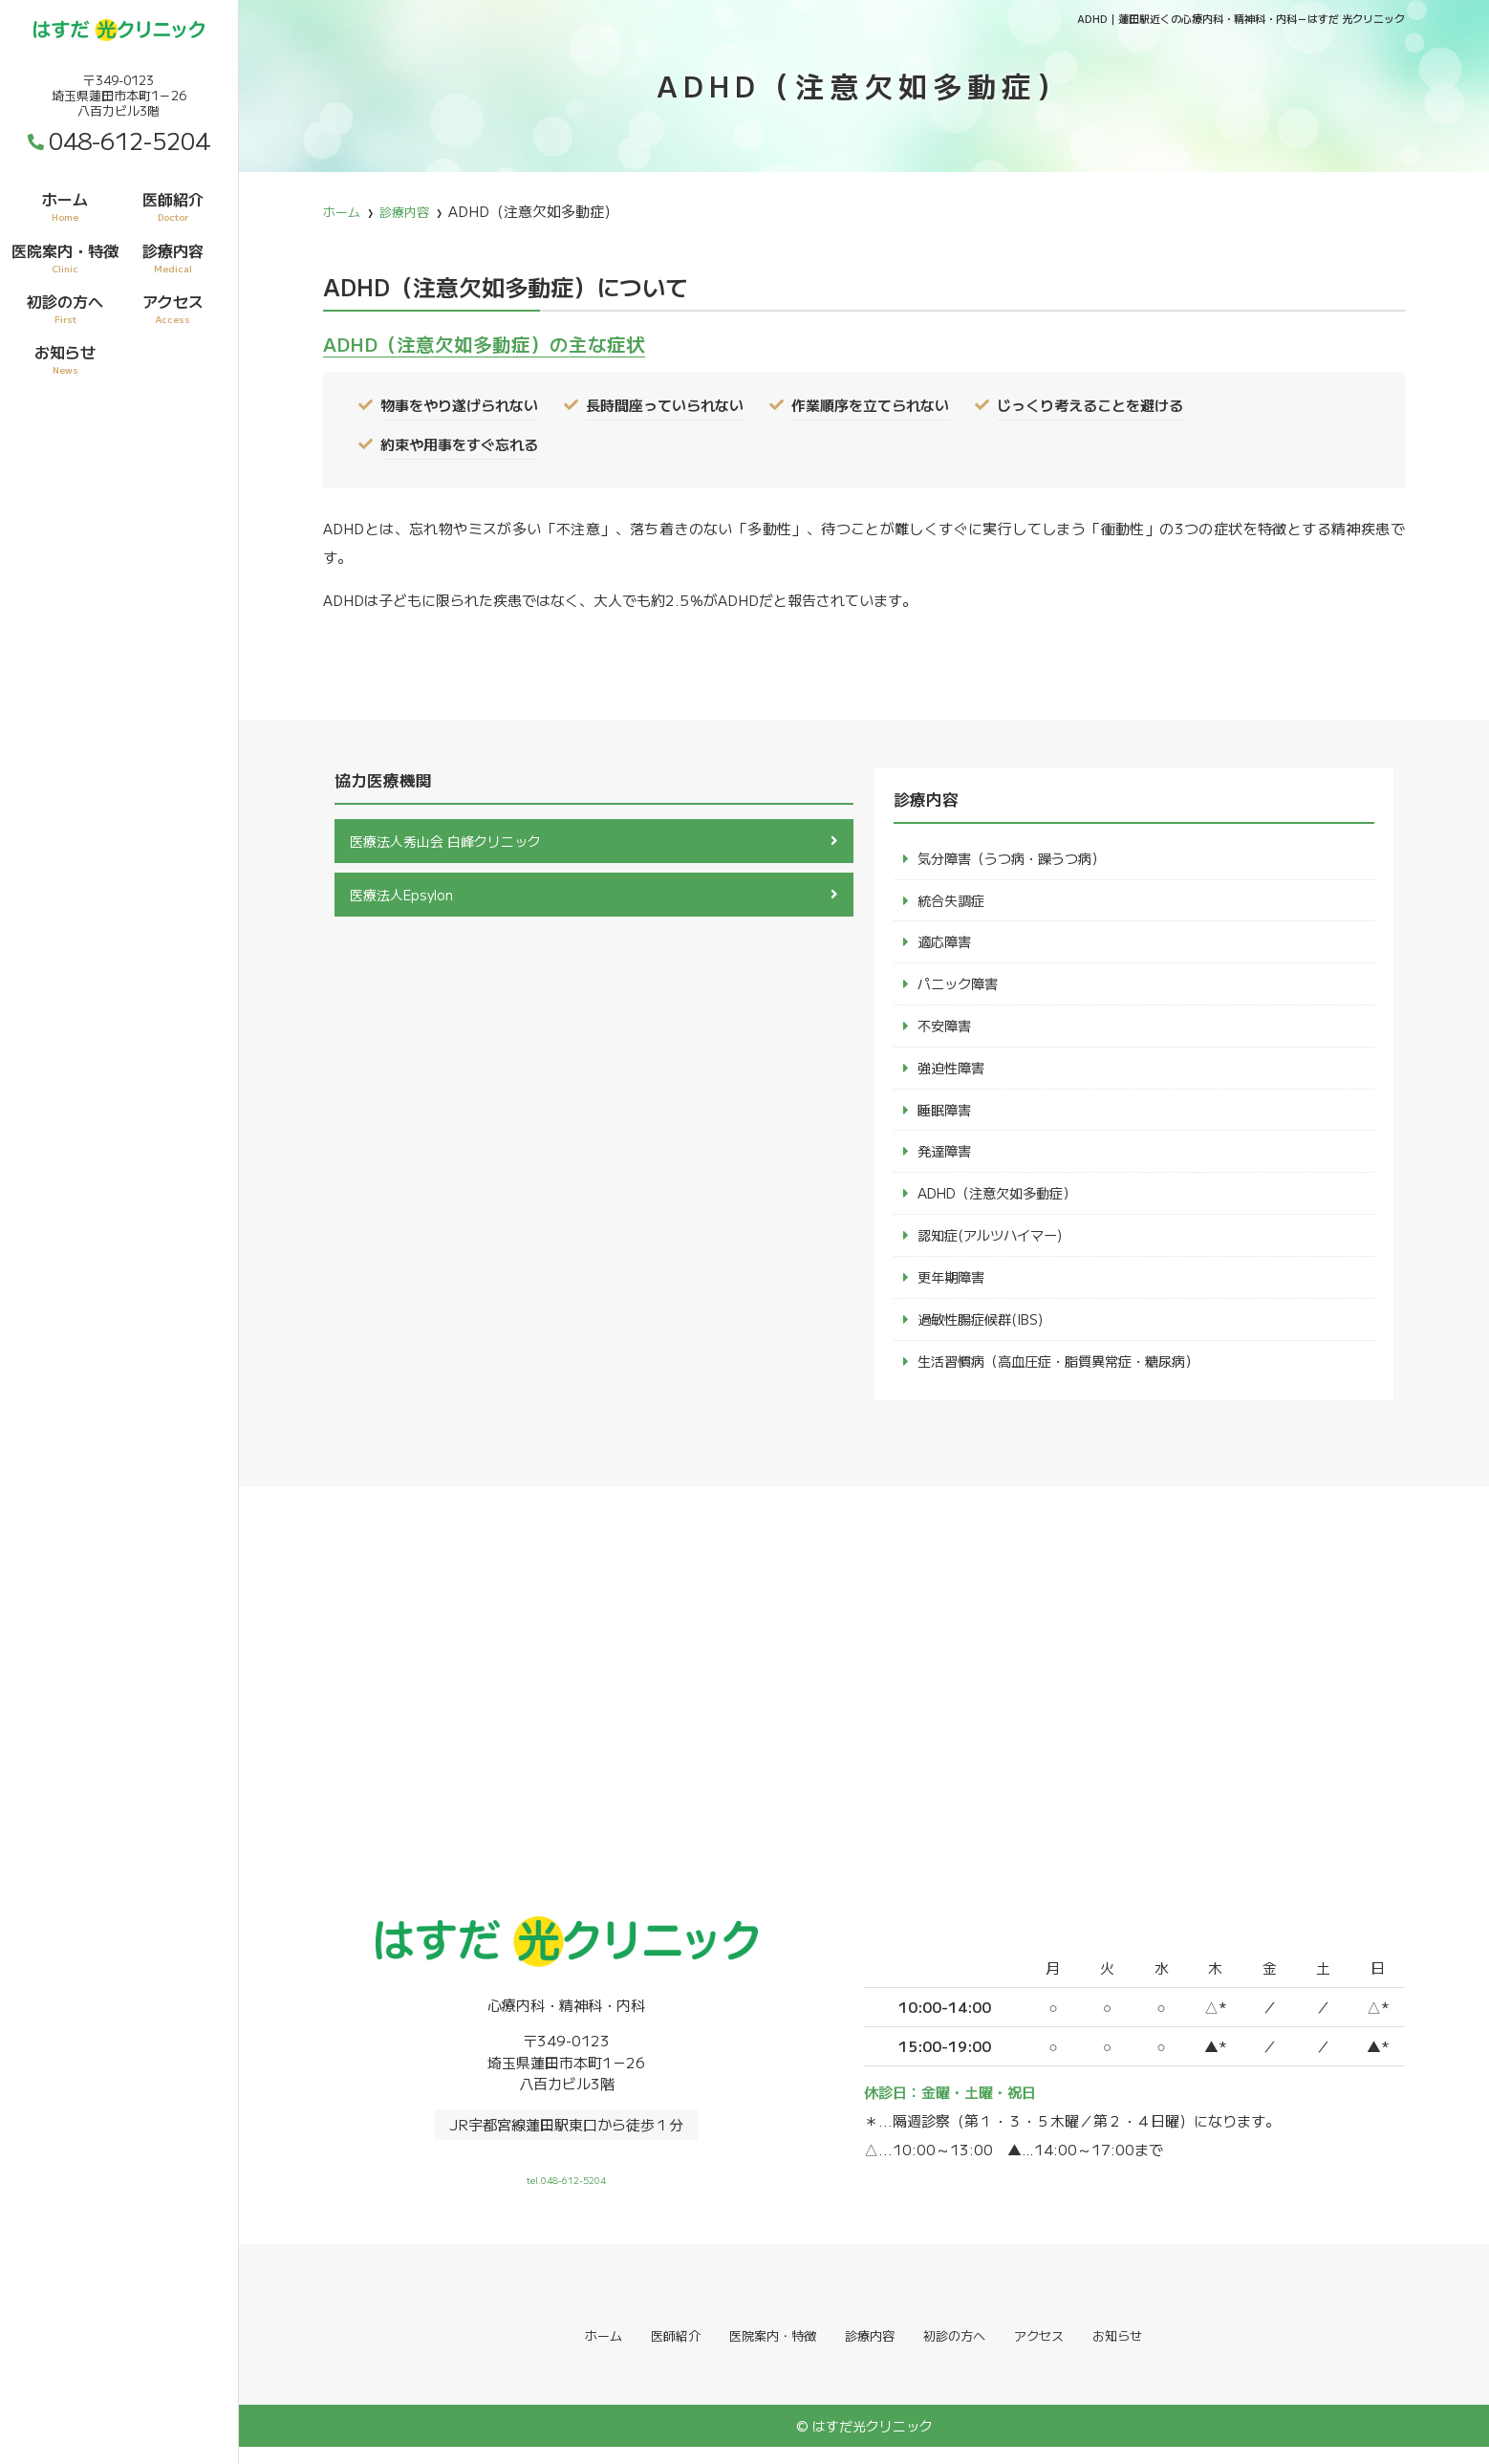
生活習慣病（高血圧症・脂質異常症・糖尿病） (1068, 1375)
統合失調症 (953, 902)
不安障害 (946, 1031)
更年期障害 (953, 1289)
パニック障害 (960, 988)
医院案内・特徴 (65, 257)
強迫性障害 (953, 1074)
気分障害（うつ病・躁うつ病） (1017, 859)
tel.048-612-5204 (566, 2185)
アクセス (173, 308)
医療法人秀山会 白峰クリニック (452, 842)
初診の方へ (65, 308)
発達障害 (946, 1160)
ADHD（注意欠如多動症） (1002, 1203)
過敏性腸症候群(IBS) (985, 1332)
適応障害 (946, 945)
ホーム (65, 205)
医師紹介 (173, 205)
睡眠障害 (946, 1117)
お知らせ (65, 358)
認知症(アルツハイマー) (994, 1246)
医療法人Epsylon (406, 897)
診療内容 (173, 257)
